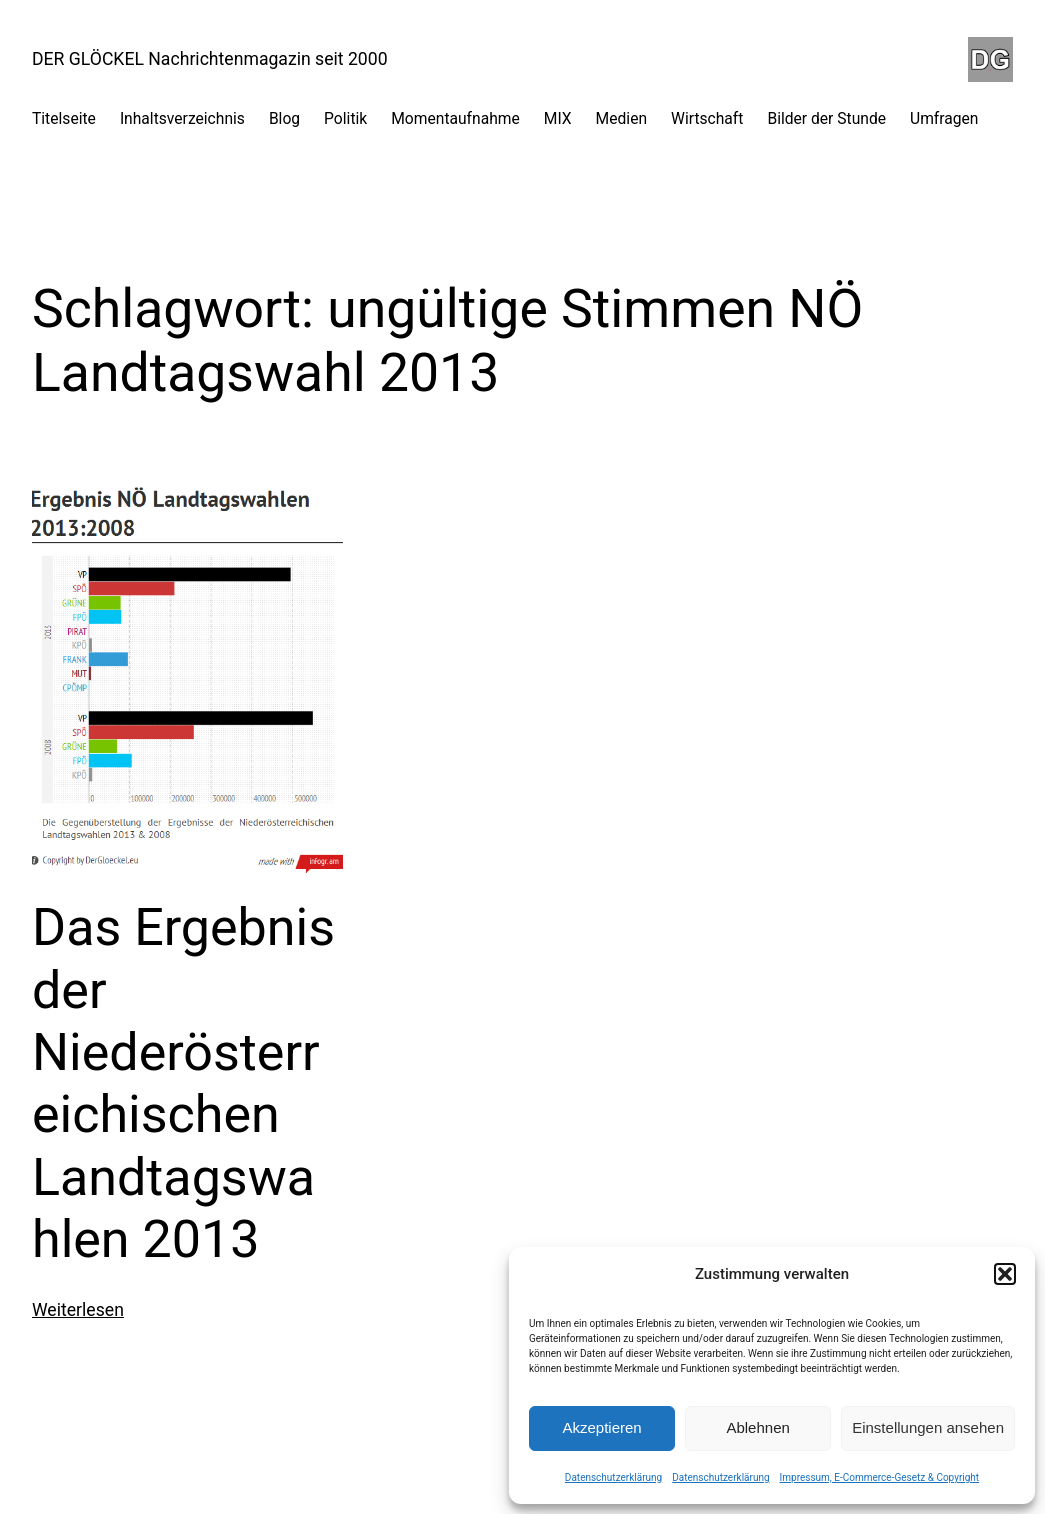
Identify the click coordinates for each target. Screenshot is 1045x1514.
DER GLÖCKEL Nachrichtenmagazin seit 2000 (210, 59)
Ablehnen (757, 1427)
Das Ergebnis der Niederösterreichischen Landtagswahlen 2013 (183, 1083)
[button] (1005, 1274)
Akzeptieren (601, 1427)
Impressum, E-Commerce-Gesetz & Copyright (880, 1477)
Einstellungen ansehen (928, 1427)
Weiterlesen (78, 1310)
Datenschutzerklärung (613, 1477)
